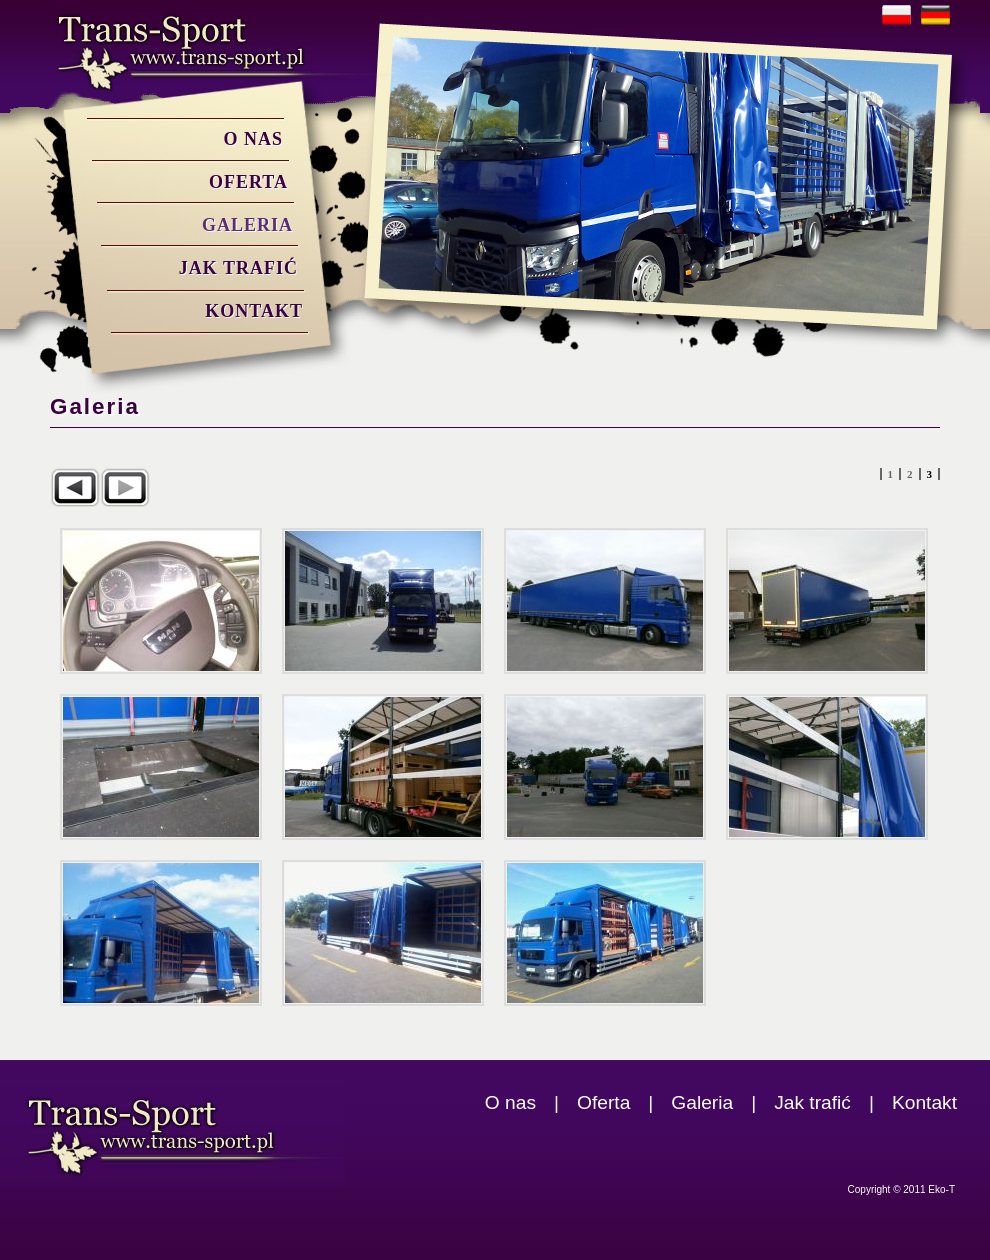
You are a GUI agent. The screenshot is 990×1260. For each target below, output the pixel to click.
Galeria (247, 225)
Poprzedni (75, 487)
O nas (253, 139)
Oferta (248, 182)
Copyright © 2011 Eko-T (901, 1189)
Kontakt (254, 311)
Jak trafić (238, 268)
